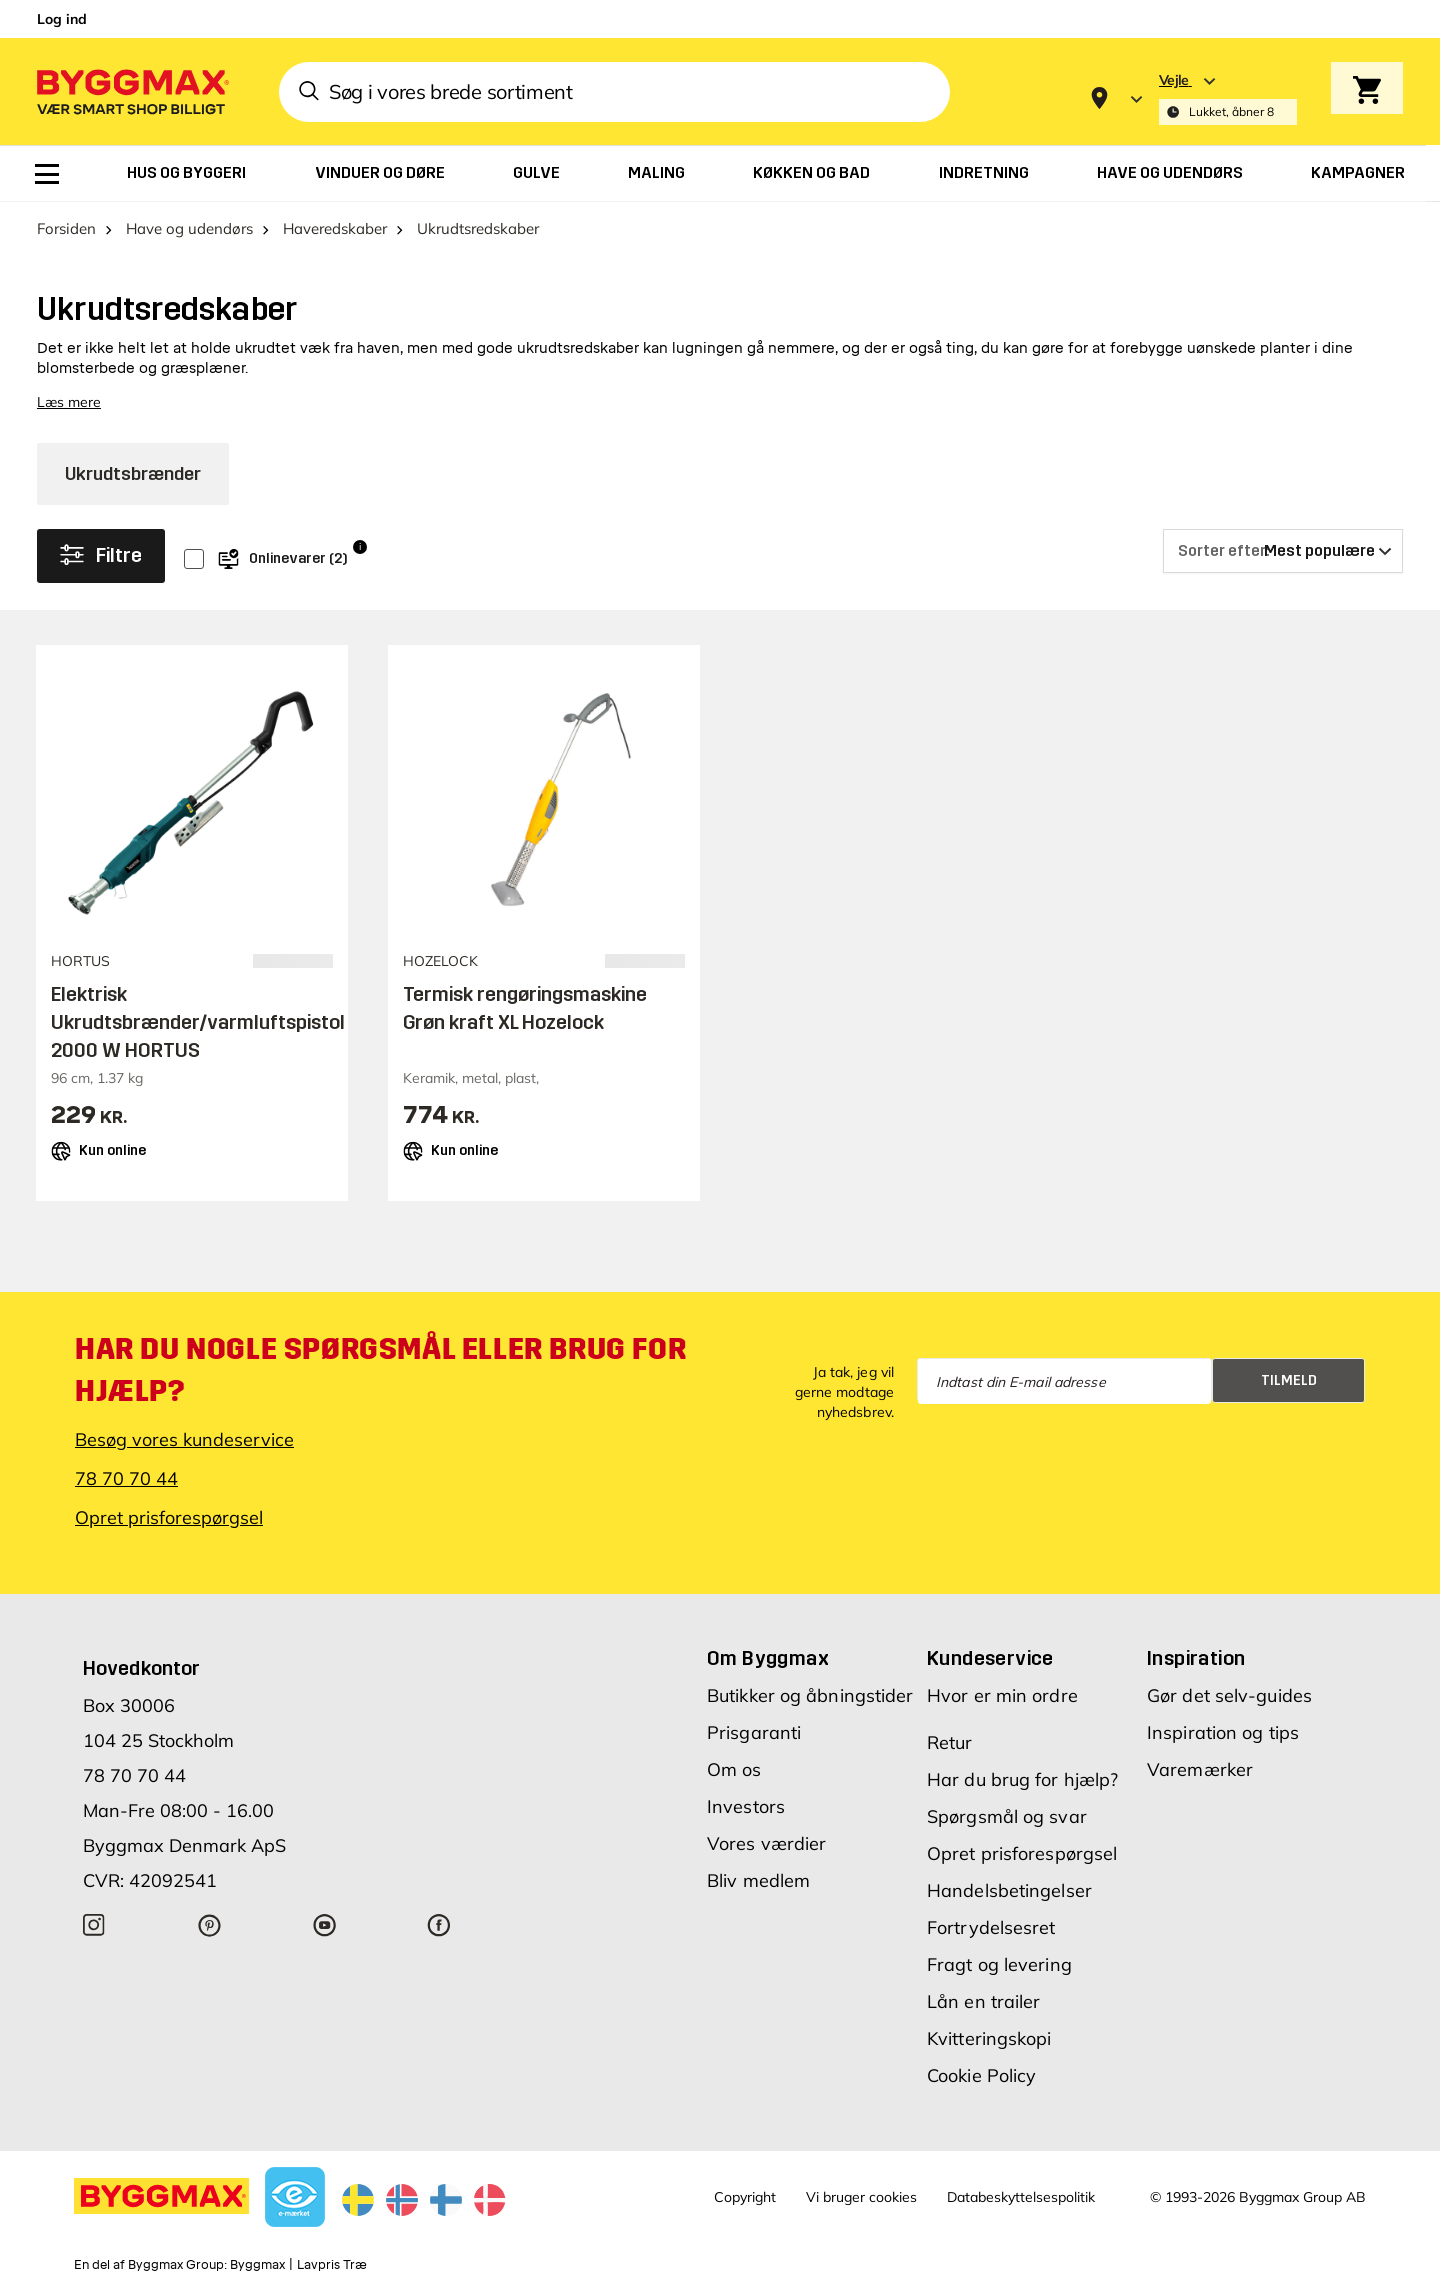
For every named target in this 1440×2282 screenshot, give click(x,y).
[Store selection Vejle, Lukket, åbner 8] (1228, 98)
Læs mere (69, 402)
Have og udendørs (189, 228)
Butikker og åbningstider (810, 1695)
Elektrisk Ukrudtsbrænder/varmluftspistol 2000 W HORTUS (198, 1022)
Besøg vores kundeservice (184, 1439)
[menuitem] (47, 174)
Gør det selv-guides (1229, 1695)
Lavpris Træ (332, 2265)
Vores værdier (766, 1843)
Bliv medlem (758, 1880)
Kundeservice (990, 1658)
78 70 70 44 (126, 1478)
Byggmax (257, 2265)
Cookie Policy (981, 2075)
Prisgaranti (754, 1732)
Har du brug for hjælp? (1022, 1779)
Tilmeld (1289, 1380)
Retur (950, 1742)
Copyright (745, 2197)
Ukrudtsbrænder (133, 474)
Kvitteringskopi (989, 2038)
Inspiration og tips (1223, 1732)
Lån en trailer (983, 2001)
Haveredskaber (335, 228)
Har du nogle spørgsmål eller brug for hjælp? (380, 1370)
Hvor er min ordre (1002, 1695)
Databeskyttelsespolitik (1021, 2197)
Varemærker (1200, 1769)
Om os (734, 1769)
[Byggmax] (131, 91)
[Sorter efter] (1283, 551)
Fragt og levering (999, 1964)
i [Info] (360, 546)
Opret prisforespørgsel (169, 1517)
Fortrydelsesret (991, 1927)
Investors (746, 1806)
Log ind (62, 19)
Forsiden (66, 228)
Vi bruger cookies (861, 2197)
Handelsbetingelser (1009, 1890)
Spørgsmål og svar (1007, 1816)
